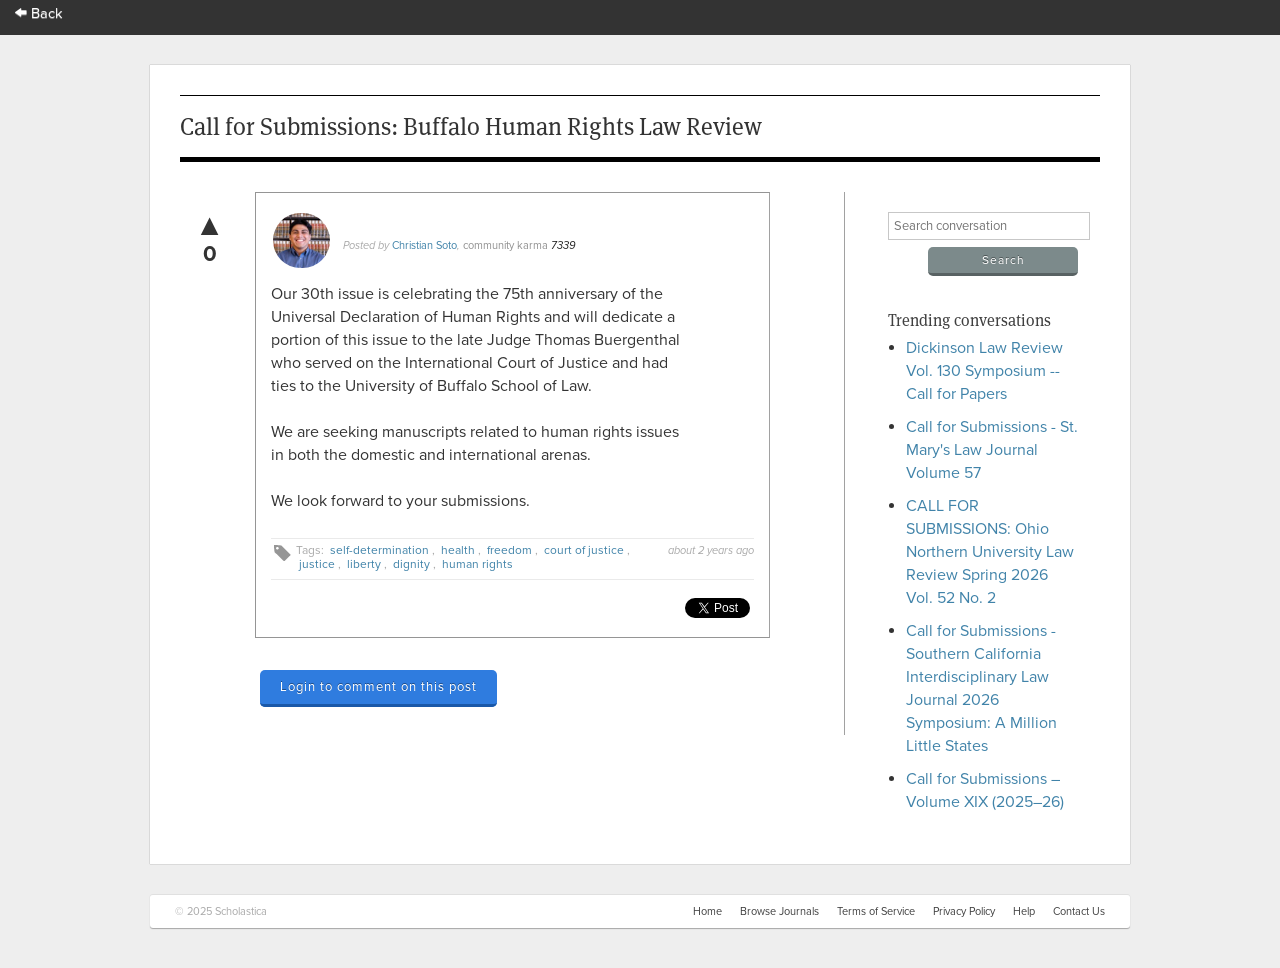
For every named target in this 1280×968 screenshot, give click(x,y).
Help (1024, 911)
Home (707, 911)
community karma (505, 245)
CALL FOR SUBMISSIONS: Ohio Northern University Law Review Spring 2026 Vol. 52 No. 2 (990, 552)
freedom (509, 550)
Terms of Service (876, 911)
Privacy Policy (964, 911)
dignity (411, 564)
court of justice (584, 550)
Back (39, 13)
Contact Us (1079, 911)
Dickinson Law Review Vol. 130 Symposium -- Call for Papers (984, 371)
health (458, 550)
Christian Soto (424, 245)
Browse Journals (779, 911)
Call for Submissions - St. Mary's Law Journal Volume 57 (992, 450)
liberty (364, 564)
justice (317, 564)
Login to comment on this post (378, 687)
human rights (477, 564)
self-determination (379, 550)
